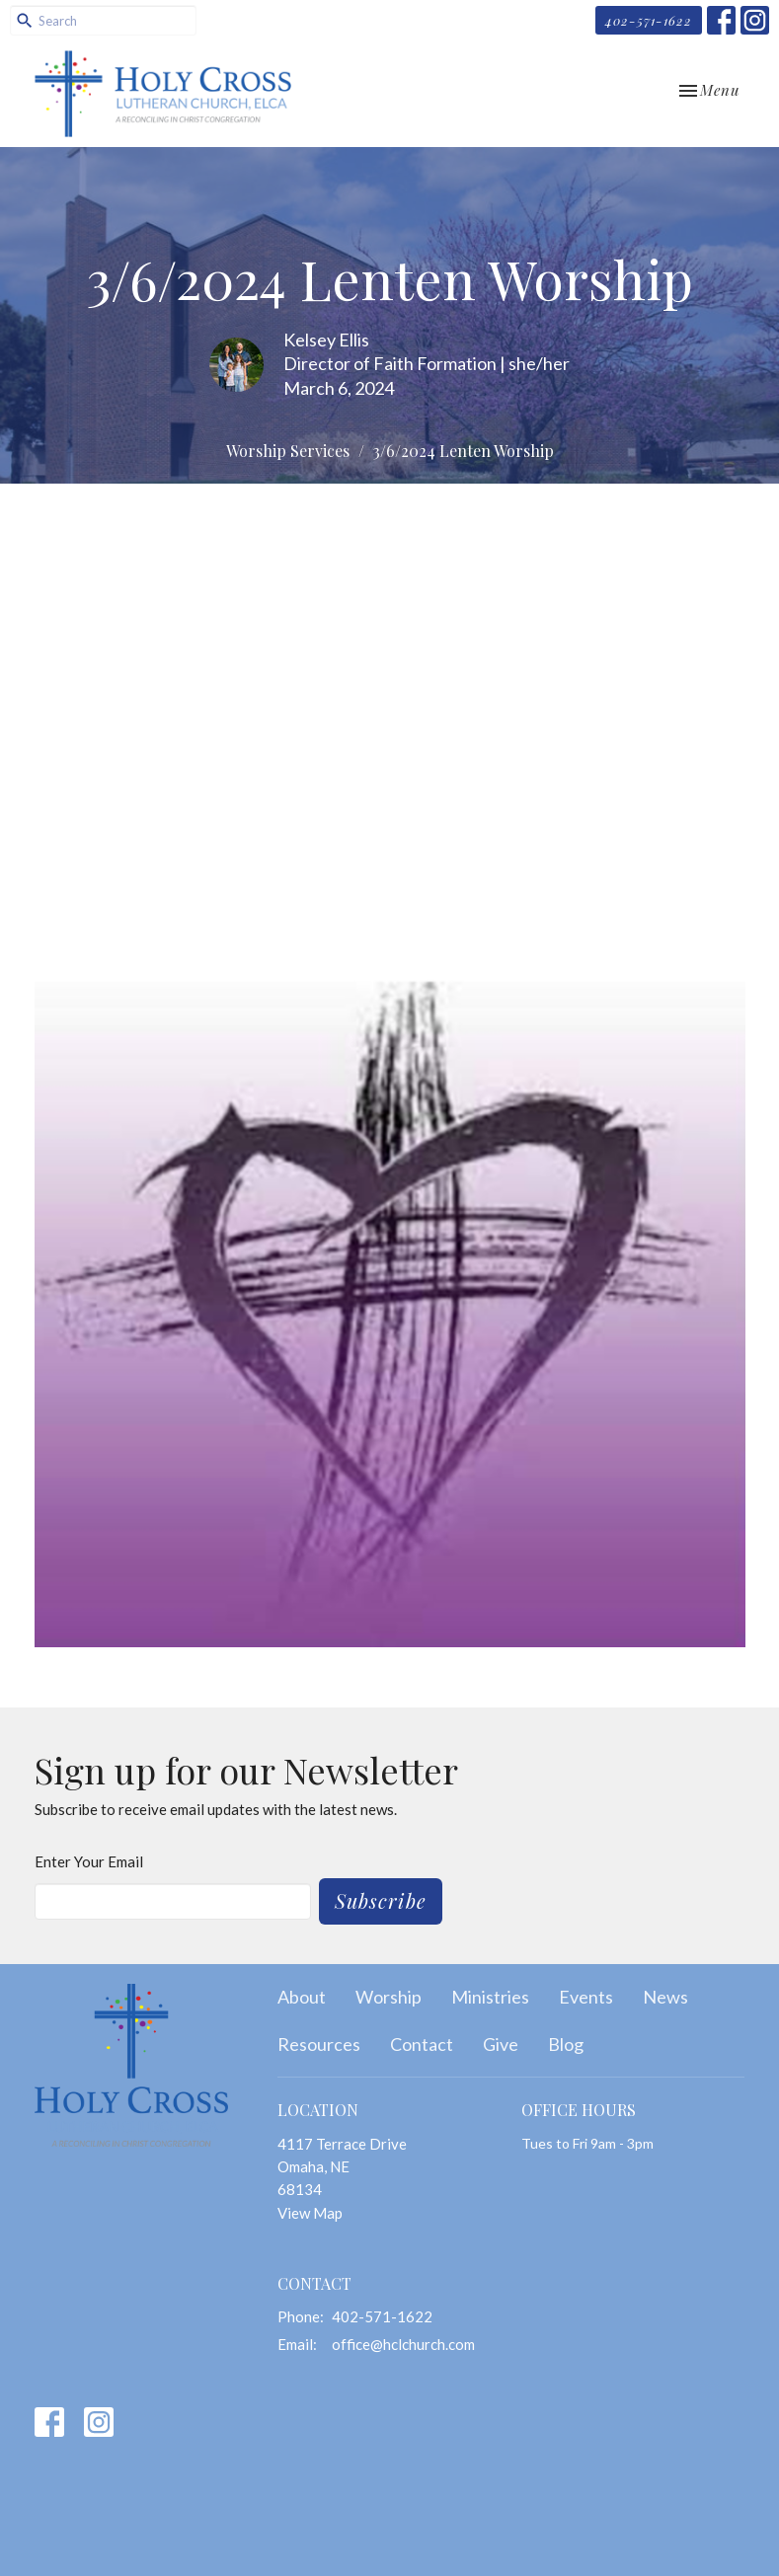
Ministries (490, 1997)
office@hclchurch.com (403, 2344)
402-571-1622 (648, 20)
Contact (421, 2044)
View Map (310, 2213)
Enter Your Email (89, 1861)
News (665, 1997)
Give (500, 2044)
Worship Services (288, 450)
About (301, 1997)
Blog (566, 2044)
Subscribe (381, 1900)
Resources (318, 2044)
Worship (388, 1997)
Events (586, 1997)
